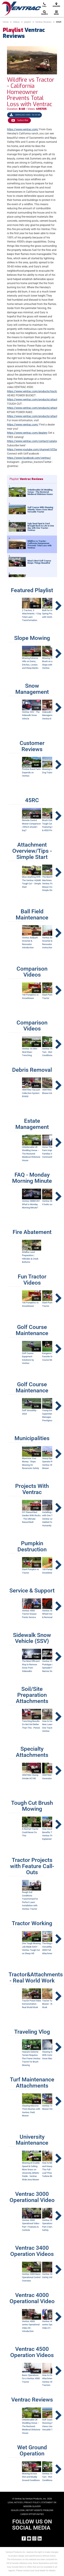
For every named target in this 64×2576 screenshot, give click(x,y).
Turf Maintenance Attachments (32, 2082)
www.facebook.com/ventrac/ (33, 457)
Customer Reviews (32, 746)
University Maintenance (32, 2140)
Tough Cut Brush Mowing (32, 1806)
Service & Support (32, 1590)
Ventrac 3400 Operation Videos (32, 2251)
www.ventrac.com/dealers (31, 432)
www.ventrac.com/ (27, 129)
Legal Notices (15, 2502)
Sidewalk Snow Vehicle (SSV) (32, 1638)
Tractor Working (32, 1923)
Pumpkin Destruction (32, 1546)
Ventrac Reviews (32, 2399)
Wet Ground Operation (32, 2450)
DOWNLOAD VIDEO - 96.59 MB (25, 115)
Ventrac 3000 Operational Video (32, 2197)
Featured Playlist (32, 590)
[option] (32, 611)
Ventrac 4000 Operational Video (32, 2298)
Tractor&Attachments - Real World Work (36, 1977)
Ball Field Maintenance (32, 914)
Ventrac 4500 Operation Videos (32, 2352)
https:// (11, 129)
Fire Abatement (32, 1232)
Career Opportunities (32, 2514)
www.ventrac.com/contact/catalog (37, 441)
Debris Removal (32, 1070)
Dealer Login (18, 2510)
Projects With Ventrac (32, 1489)
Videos (16, 22)
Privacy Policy (32, 2502)
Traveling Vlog (32, 2032)
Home (6, 22)
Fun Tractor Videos (32, 1279)
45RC (32, 800)
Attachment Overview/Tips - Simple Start (32, 850)
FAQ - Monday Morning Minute (32, 1178)
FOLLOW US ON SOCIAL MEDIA (32, 2524)
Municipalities (32, 1438)
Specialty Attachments (32, 1752)
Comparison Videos (32, 971)
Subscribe (19, 120)
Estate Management (32, 1124)
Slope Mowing (32, 638)
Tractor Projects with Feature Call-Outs (32, 1866)
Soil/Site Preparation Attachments (32, 1695)
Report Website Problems (39, 2510)
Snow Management (32, 689)
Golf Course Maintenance (32, 1330)
